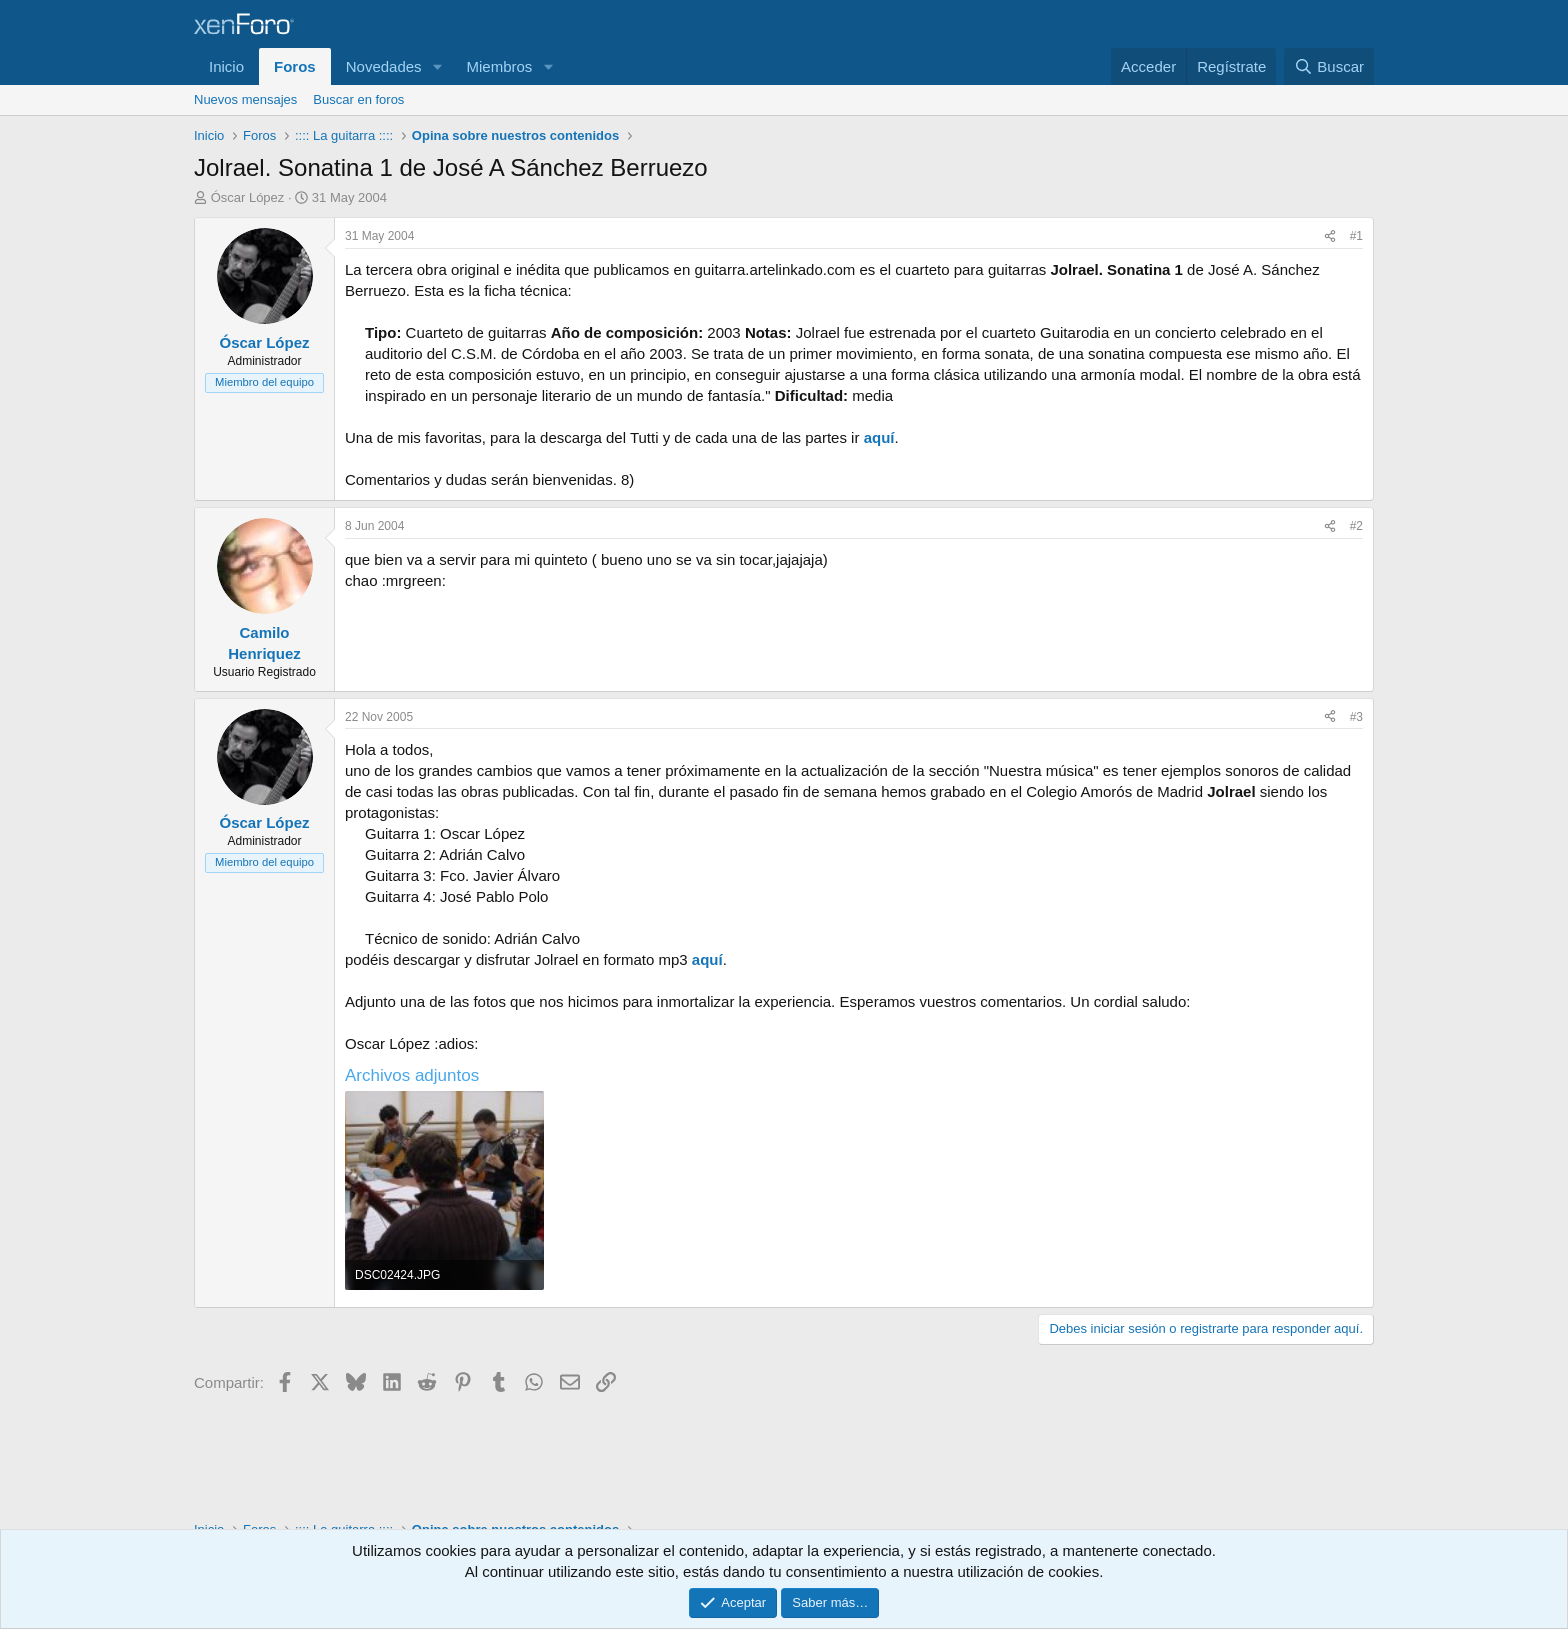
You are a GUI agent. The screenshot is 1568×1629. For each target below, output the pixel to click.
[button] (437, 66)
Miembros (499, 66)
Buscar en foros (358, 99)
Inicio (226, 66)
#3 (1356, 717)
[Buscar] (1329, 66)
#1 (1356, 236)
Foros (295, 66)
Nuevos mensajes (245, 99)
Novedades (384, 66)
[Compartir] (1330, 236)
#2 (1356, 526)
